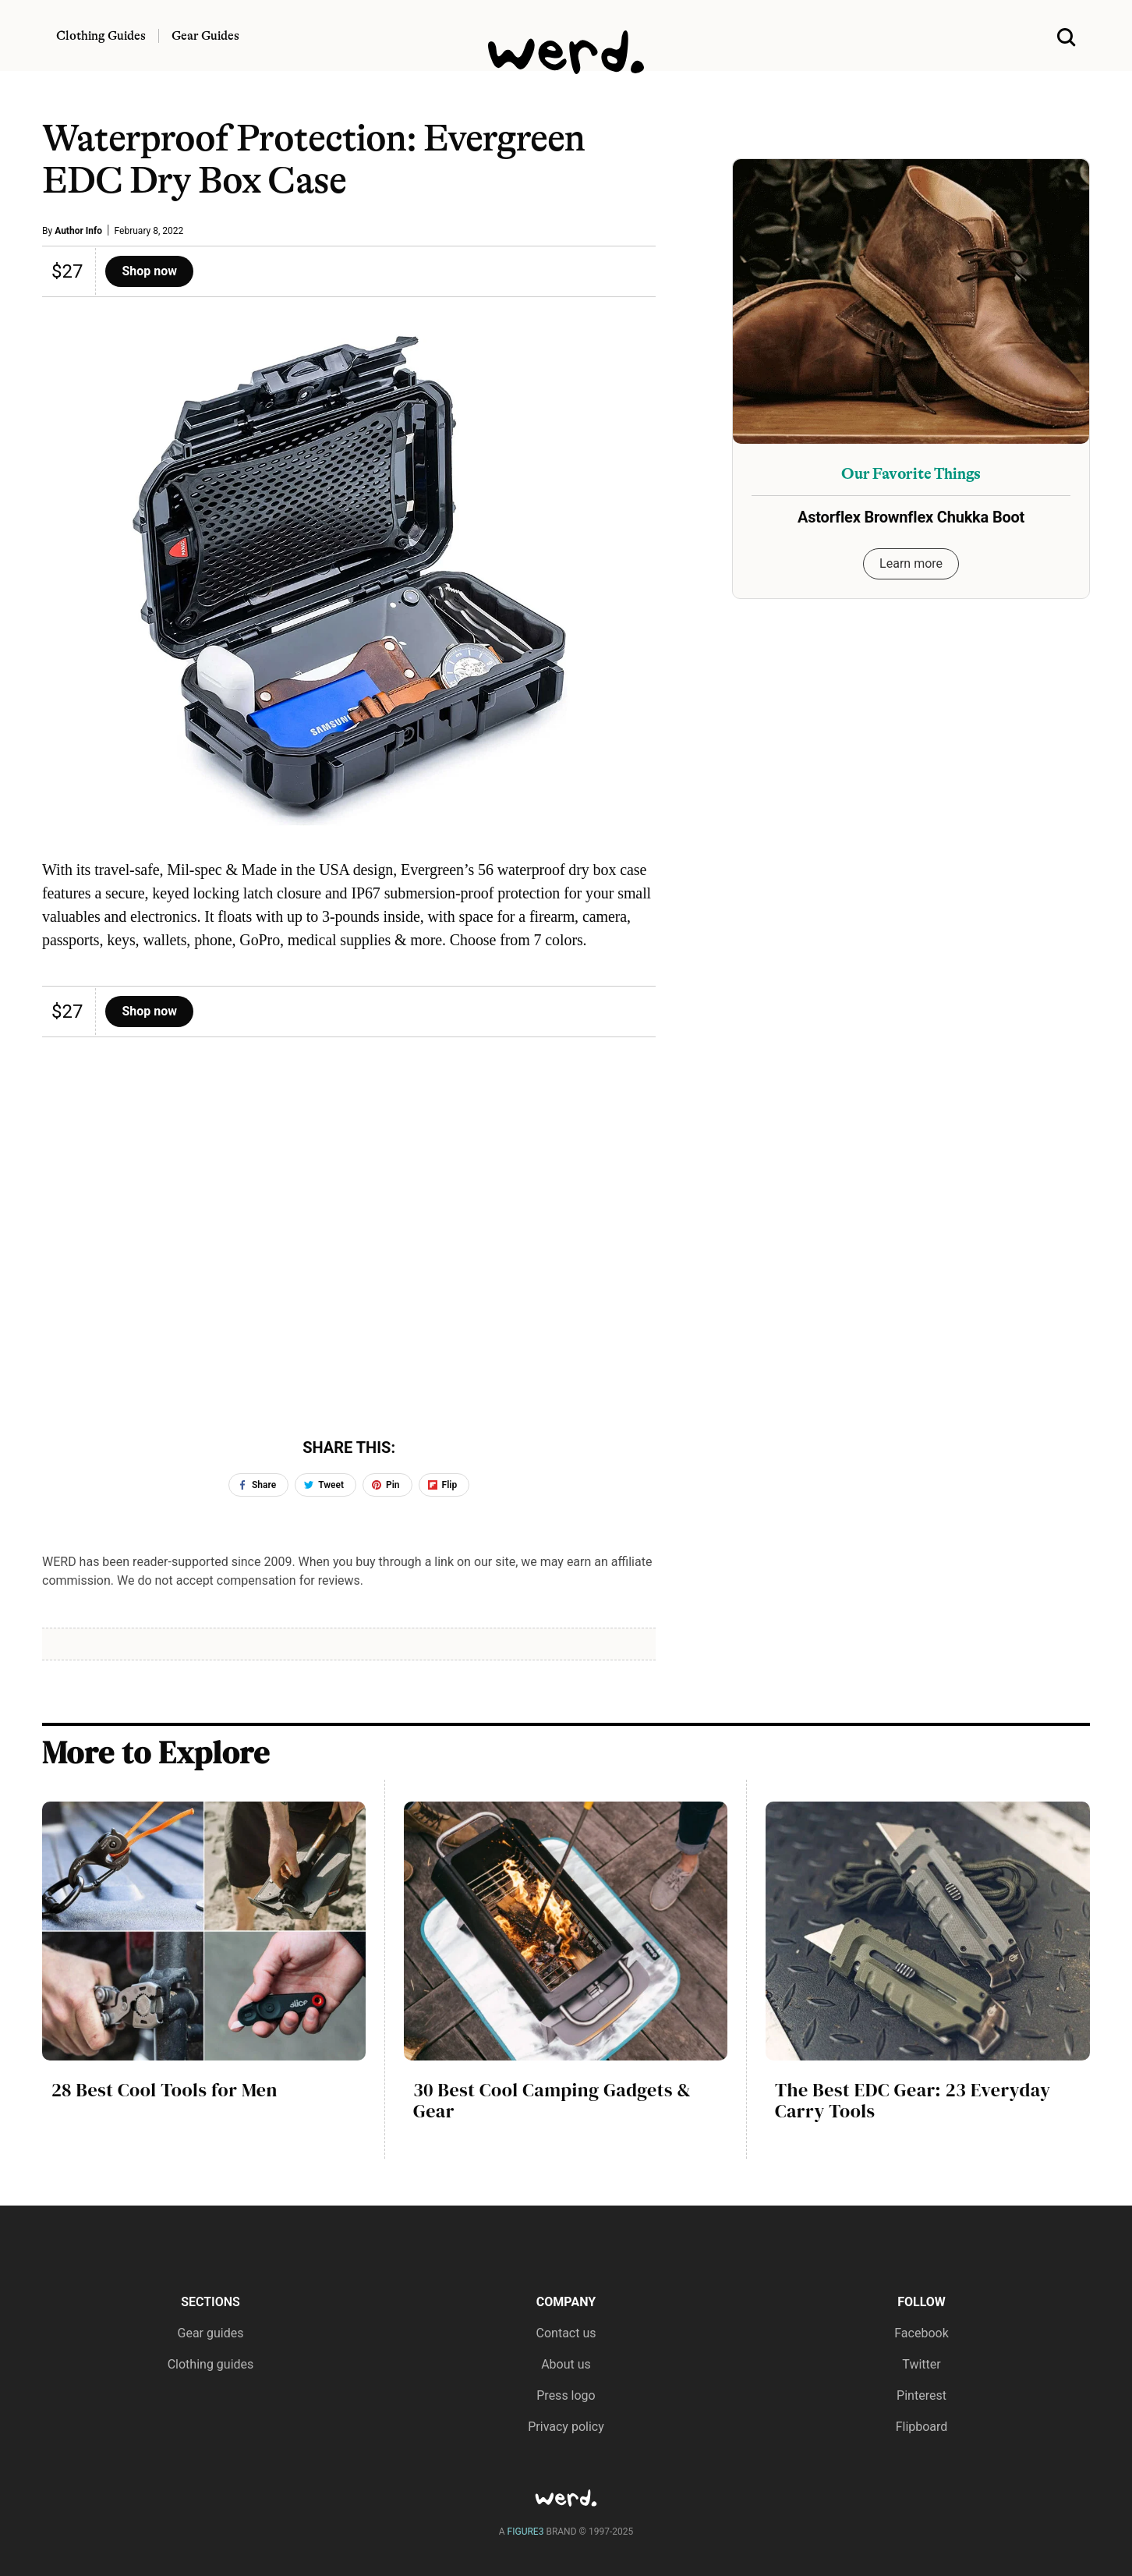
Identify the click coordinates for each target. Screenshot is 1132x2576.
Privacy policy (566, 2426)
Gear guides (211, 2333)
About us (566, 2364)
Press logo (565, 2395)
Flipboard (922, 2426)
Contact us (566, 2333)
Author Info (78, 230)
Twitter (921, 2364)
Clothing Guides (101, 36)
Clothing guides (211, 2364)
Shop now (149, 271)
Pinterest (921, 2395)
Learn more (911, 563)
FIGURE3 (526, 2531)
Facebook (921, 2333)
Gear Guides (205, 36)
